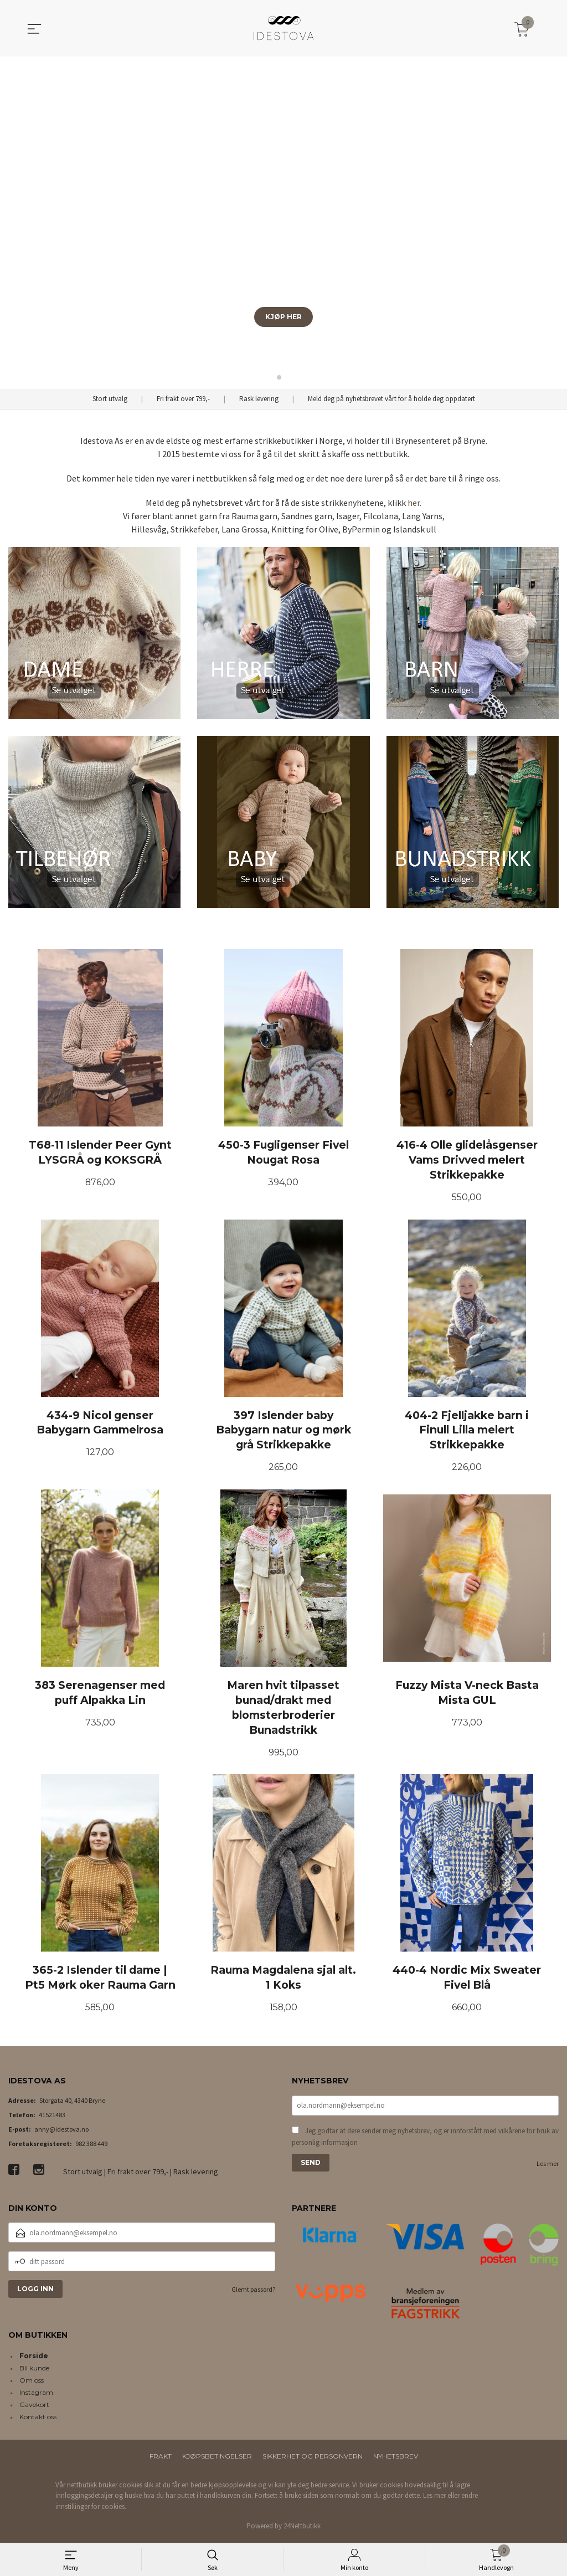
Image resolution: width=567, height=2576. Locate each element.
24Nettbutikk (302, 2528)
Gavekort (34, 2407)
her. (414, 502)
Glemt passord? (253, 2292)
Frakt (161, 2458)
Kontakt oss (37, 2419)
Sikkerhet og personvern (312, 2458)
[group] (283, 223)
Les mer (548, 2166)
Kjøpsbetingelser (217, 2458)
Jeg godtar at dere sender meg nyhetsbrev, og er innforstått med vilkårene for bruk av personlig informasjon (425, 2139)
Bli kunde (34, 2370)
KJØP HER (283, 317)
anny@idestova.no (61, 2131)
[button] (554, 223)
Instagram (36, 2394)
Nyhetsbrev (395, 2458)
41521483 (52, 2117)
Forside (33, 2358)
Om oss (31, 2382)
